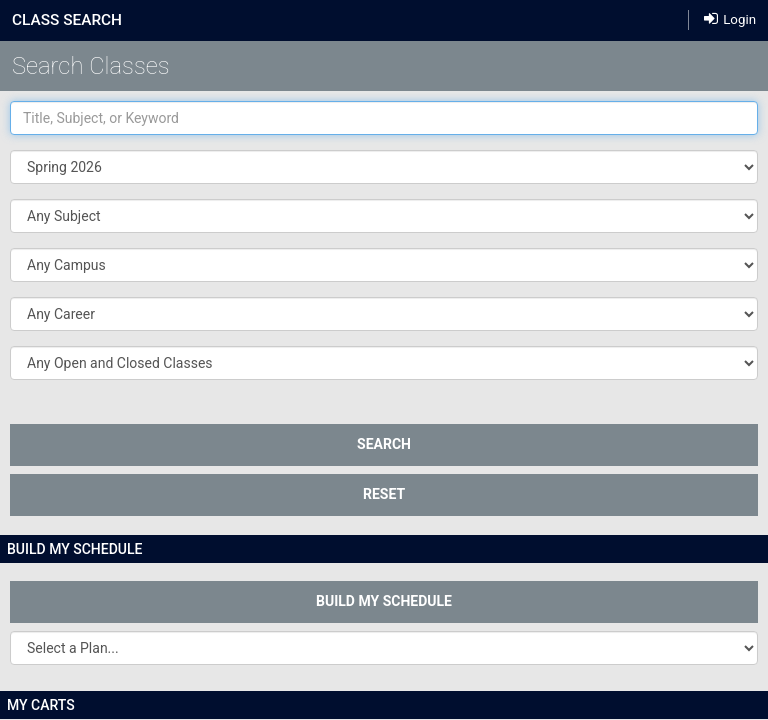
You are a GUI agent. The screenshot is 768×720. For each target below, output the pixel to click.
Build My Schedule (384, 601)
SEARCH (384, 444)
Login (730, 18)
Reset (384, 494)
